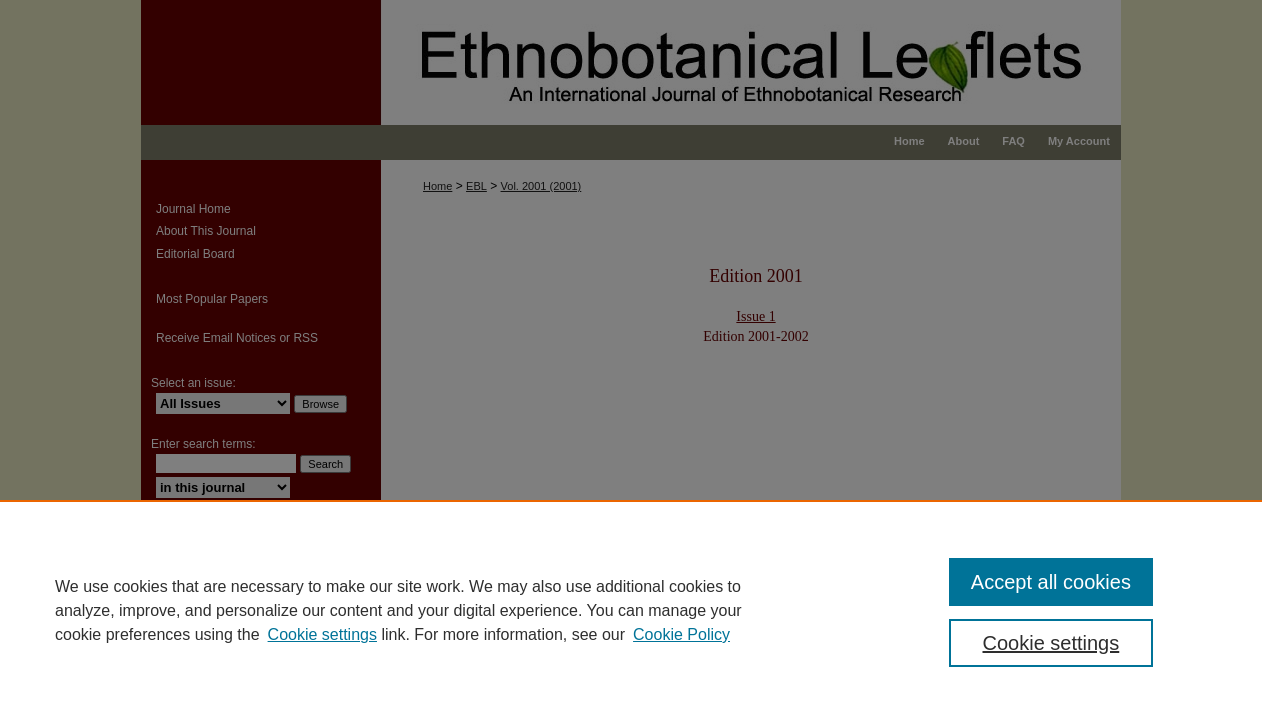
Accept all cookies (1051, 582)
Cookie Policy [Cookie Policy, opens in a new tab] (681, 634)
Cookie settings (322, 634)
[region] (631, 610)
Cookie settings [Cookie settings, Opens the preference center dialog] (1051, 643)
